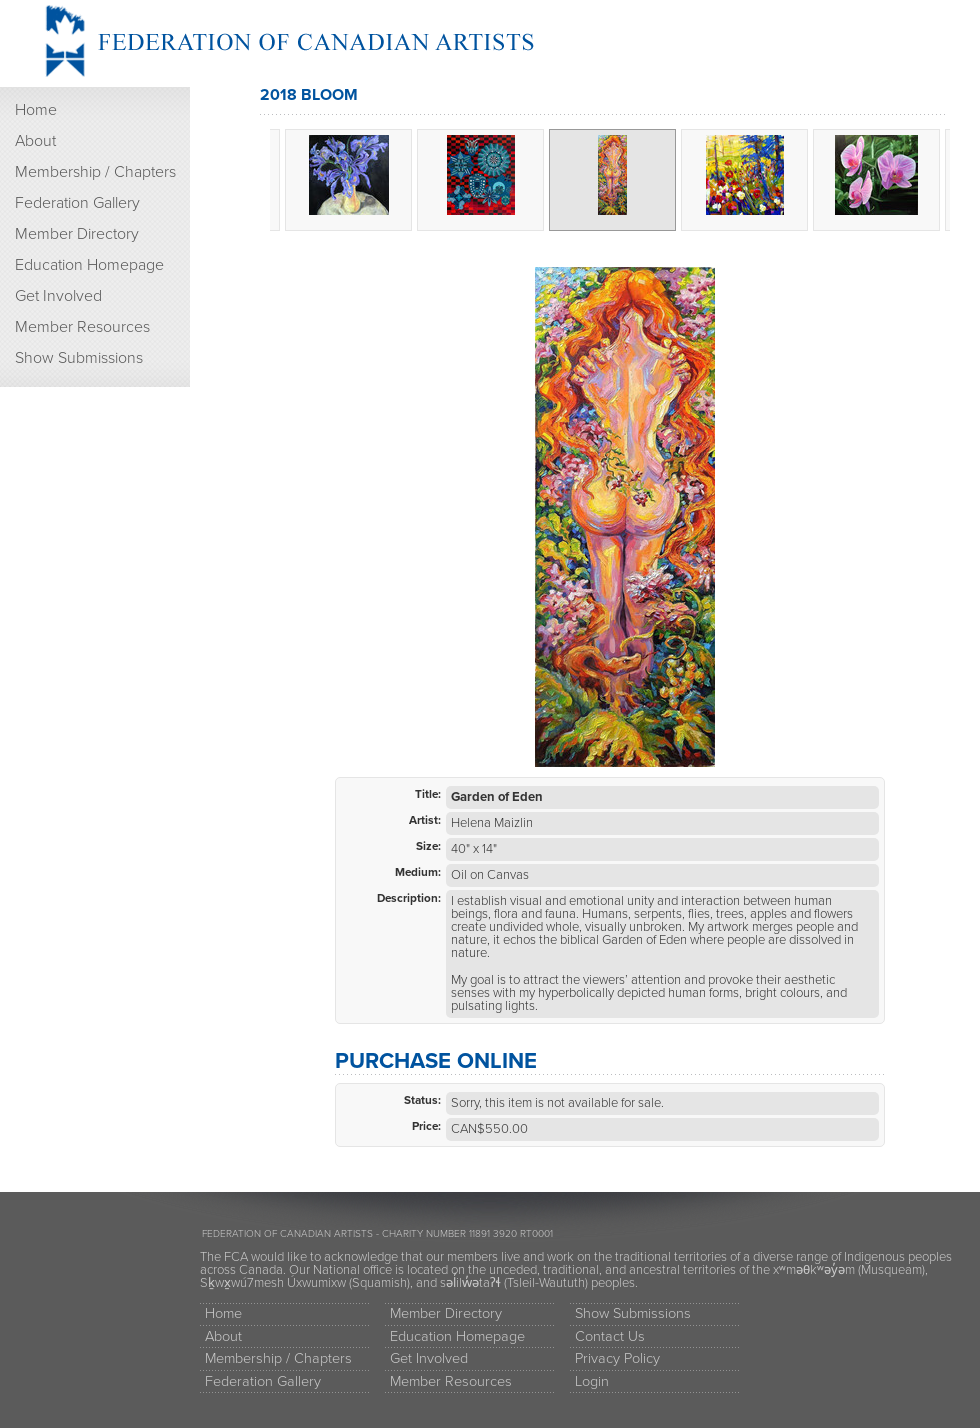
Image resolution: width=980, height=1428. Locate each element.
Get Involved (58, 296)
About (35, 141)
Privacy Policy (617, 1358)
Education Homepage (89, 265)
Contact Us (610, 1336)
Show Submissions (79, 358)
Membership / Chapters (95, 172)
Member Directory (77, 234)
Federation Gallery (77, 203)
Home (36, 110)
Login (592, 1381)
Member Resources (82, 327)
